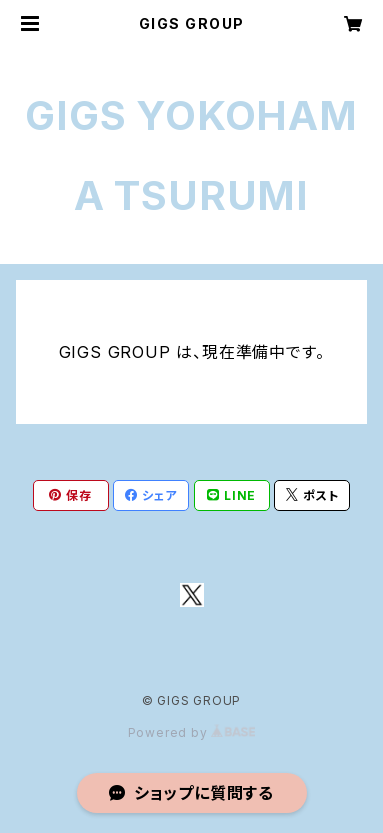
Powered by (192, 732)
